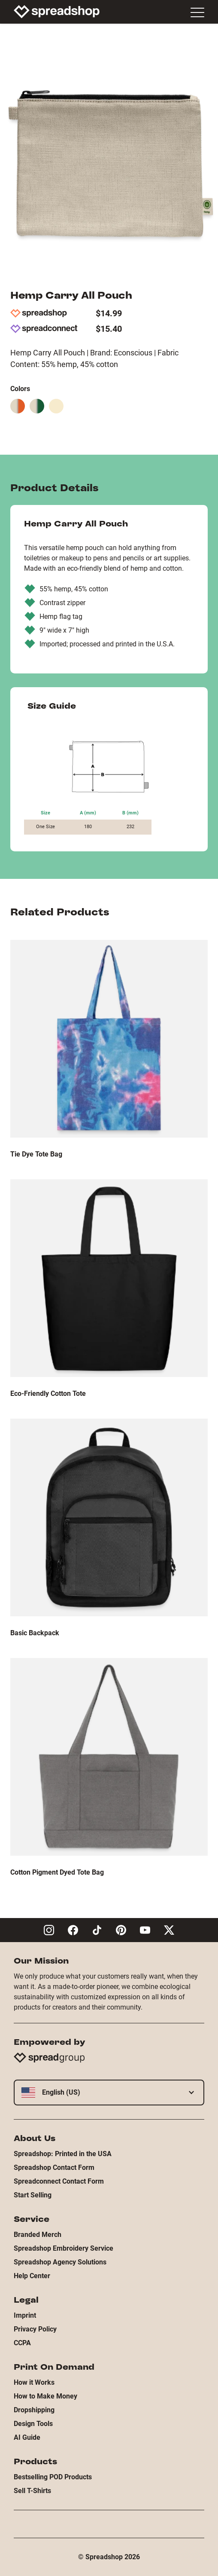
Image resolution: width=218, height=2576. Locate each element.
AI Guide (27, 2437)
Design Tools (33, 2424)
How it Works (34, 2382)
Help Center (32, 2276)
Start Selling (32, 2195)
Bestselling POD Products (53, 2477)
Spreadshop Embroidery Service (63, 2248)
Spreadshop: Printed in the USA (63, 2154)
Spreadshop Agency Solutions (60, 2262)
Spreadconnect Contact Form (59, 2181)
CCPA (22, 2343)
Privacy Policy (35, 2329)
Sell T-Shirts (32, 2491)
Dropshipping (34, 2410)
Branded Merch (37, 2234)
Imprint (25, 2315)
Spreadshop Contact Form (54, 2167)
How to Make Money (45, 2396)
